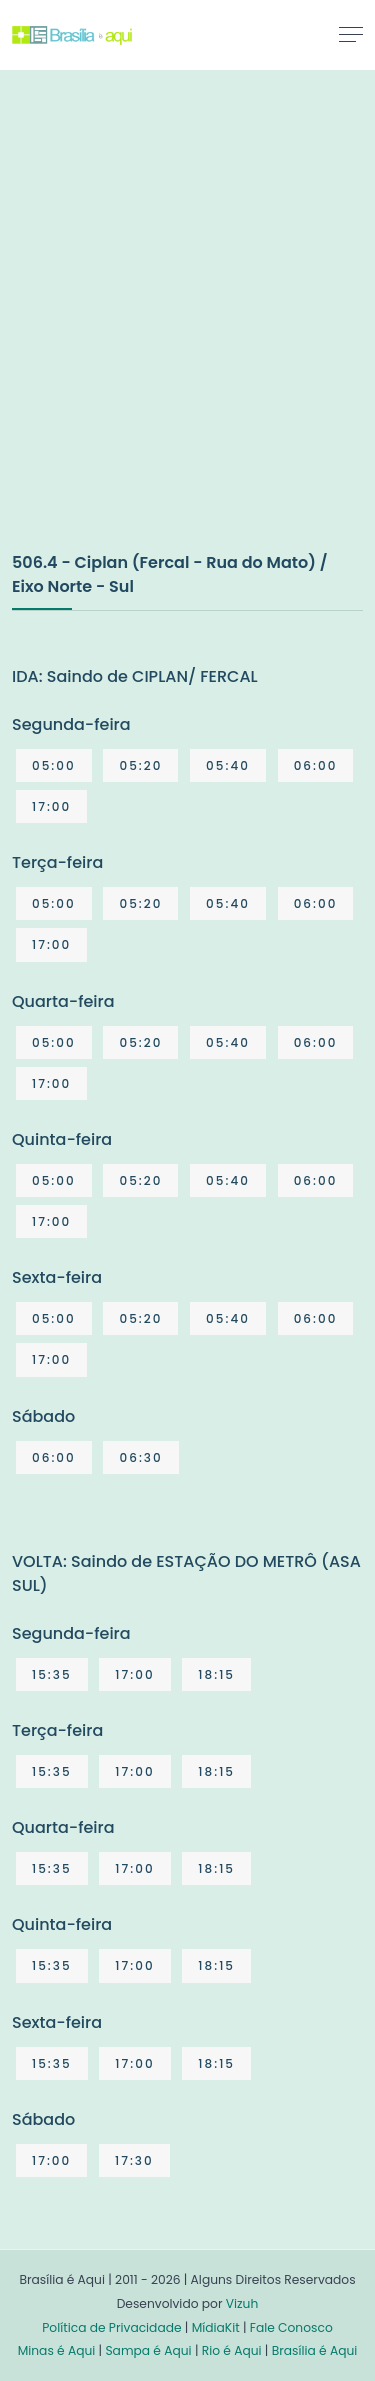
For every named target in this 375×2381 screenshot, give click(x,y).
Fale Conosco (291, 2327)
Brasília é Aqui (315, 2350)
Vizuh (242, 2303)
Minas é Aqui (57, 2350)
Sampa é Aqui (148, 2350)
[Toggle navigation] (351, 34)
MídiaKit (216, 2327)
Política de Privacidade (111, 2327)
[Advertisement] (187, 331)
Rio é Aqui (232, 2350)
